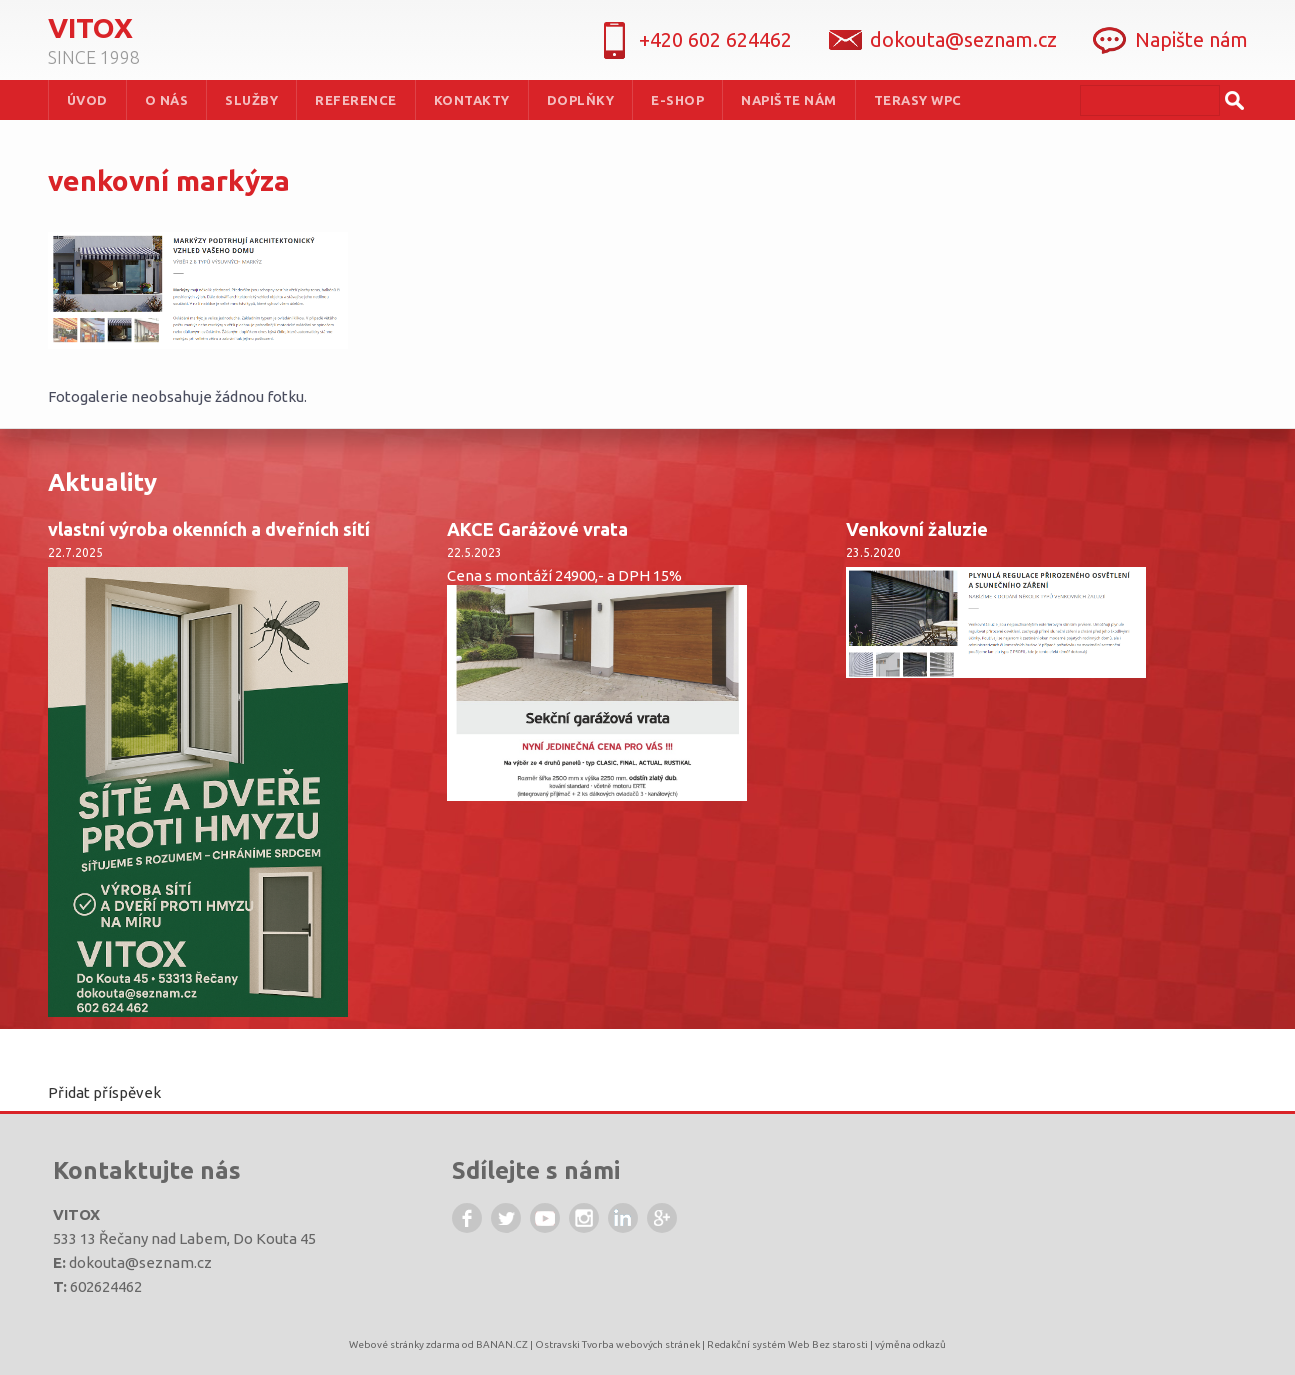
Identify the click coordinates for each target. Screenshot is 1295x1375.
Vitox (90, 27)
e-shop (677, 100)
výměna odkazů (910, 1344)
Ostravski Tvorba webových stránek (617, 1344)
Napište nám (1191, 39)
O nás (167, 100)
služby (251, 100)
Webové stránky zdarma (404, 1344)
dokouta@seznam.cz (140, 1262)
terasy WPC (918, 100)
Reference (356, 100)
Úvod (87, 100)
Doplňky (581, 100)
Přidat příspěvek (104, 1092)
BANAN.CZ (502, 1344)
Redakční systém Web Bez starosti (787, 1344)
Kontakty (472, 100)
